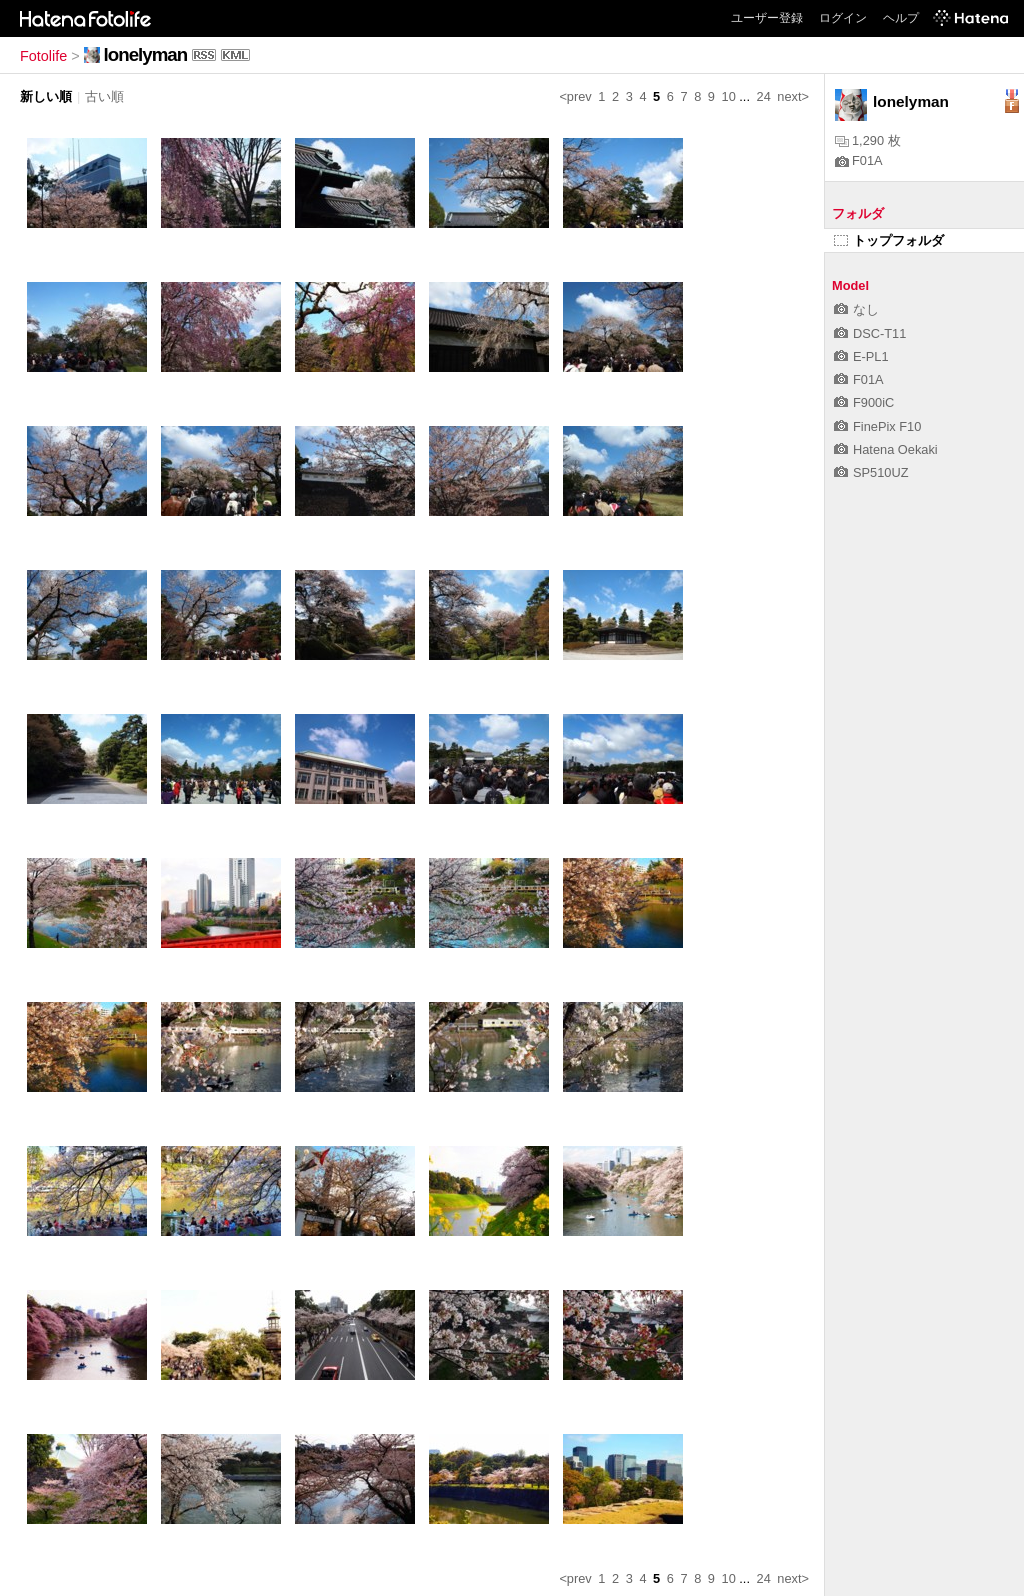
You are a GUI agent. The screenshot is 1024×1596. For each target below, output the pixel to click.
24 (764, 96)
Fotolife (43, 56)
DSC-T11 (870, 333)
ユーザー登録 (767, 18)
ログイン (843, 18)
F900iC (864, 402)
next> (793, 96)
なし (856, 309)
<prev (575, 96)
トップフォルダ (889, 240)
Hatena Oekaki (886, 449)
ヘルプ (901, 18)
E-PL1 (861, 356)
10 (729, 96)
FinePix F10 (877, 426)
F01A (859, 160)
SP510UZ (871, 472)
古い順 (104, 96)
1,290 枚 (868, 140)
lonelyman (146, 54)
